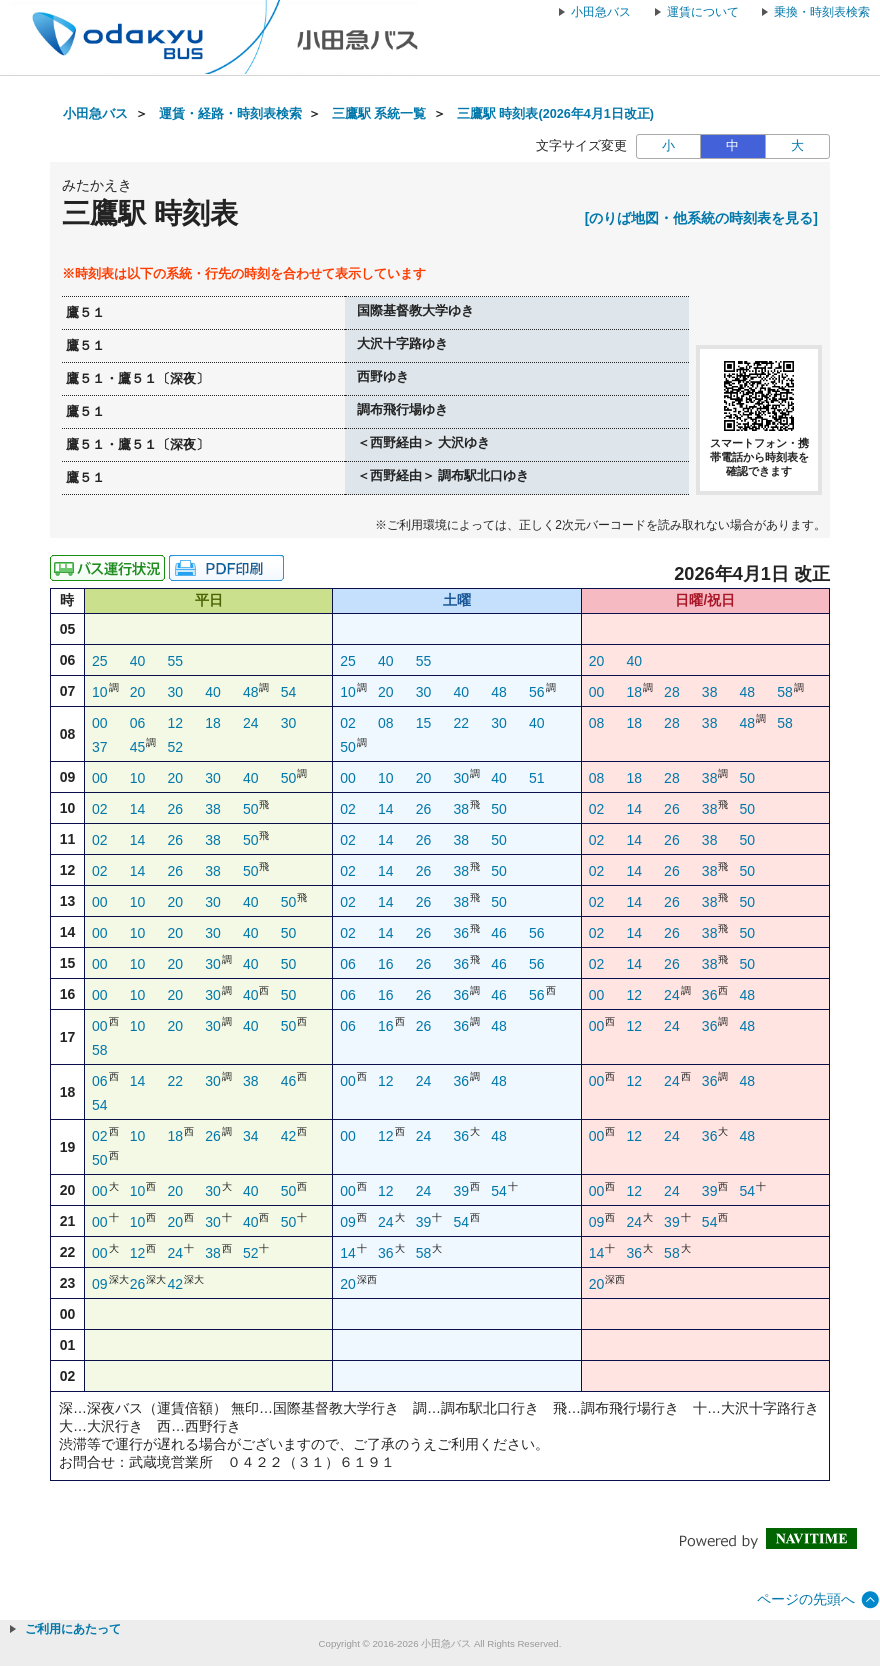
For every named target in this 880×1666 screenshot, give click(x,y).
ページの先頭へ (806, 1599)
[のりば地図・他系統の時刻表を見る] (701, 218)
